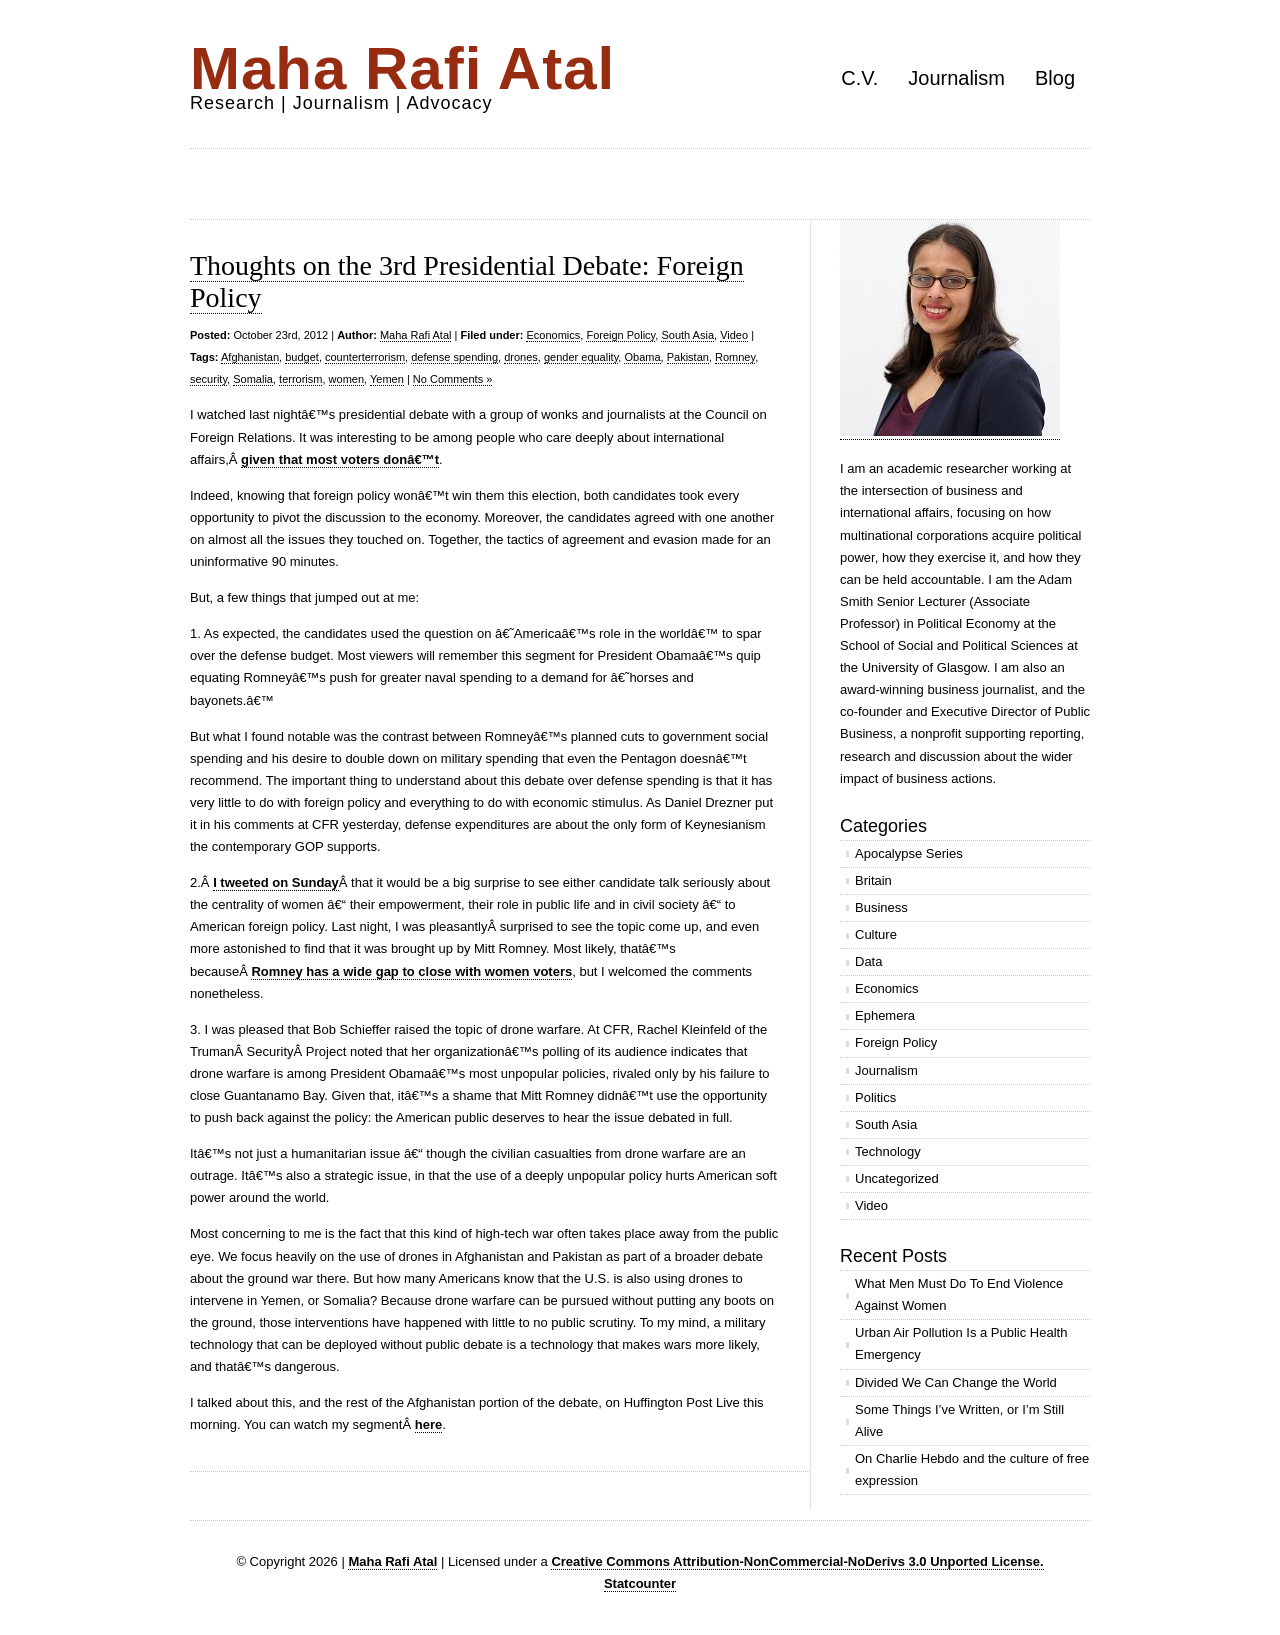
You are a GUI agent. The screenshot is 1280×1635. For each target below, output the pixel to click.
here (428, 1424)
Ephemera (885, 1015)
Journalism (956, 78)
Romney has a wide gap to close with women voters (411, 971)
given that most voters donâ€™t (340, 459)
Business (881, 907)
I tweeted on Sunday (276, 882)
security (208, 379)
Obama (642, 357)
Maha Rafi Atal (402, 68)
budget (302, 357)
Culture (876, 934)
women (346, 379)
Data (868, 961)
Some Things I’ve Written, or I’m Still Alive (959, 1420)
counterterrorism (365, 357)
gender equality (581, 357)
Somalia (253, 379)
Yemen (387, 379)
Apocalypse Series (909, 853)
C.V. (859, 78)
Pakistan (688, 357)
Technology (888, 1151)
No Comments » (452, 379)
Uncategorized (897, 1178)
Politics (875, 1097)
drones (521, 357)
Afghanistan (250, 357)
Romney (735, 357)
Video (734, 335)
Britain (873, 880)
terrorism (300, 379)
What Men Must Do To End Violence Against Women (959, 1294)
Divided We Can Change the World (956, 1382)
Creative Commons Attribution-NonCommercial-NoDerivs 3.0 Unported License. (797, 1561)
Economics (553, 335)
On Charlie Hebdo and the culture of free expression (972, 1469)
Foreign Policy (620, 335)
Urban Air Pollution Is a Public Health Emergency (961, 1343)
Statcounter (640, 1583)
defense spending (454, 357)
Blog (1055, 78)
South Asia (687, 335)
